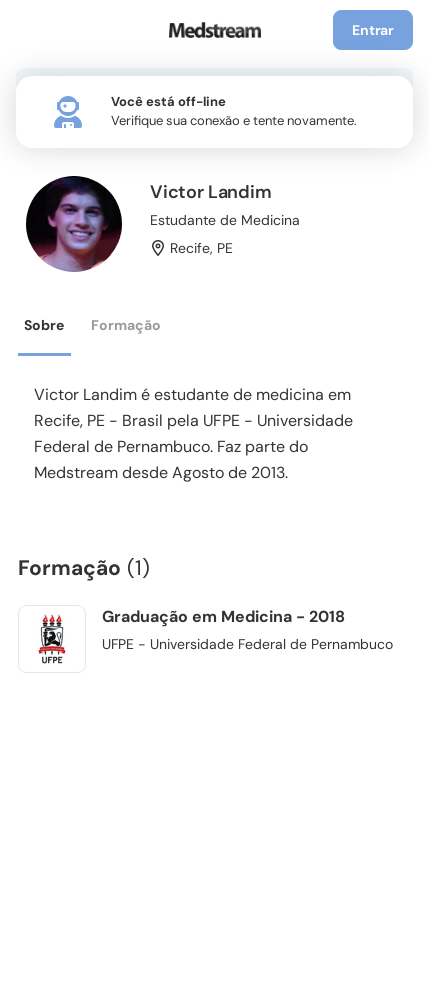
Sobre (44, 325)
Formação (126, 325)
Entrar (373, 30)
